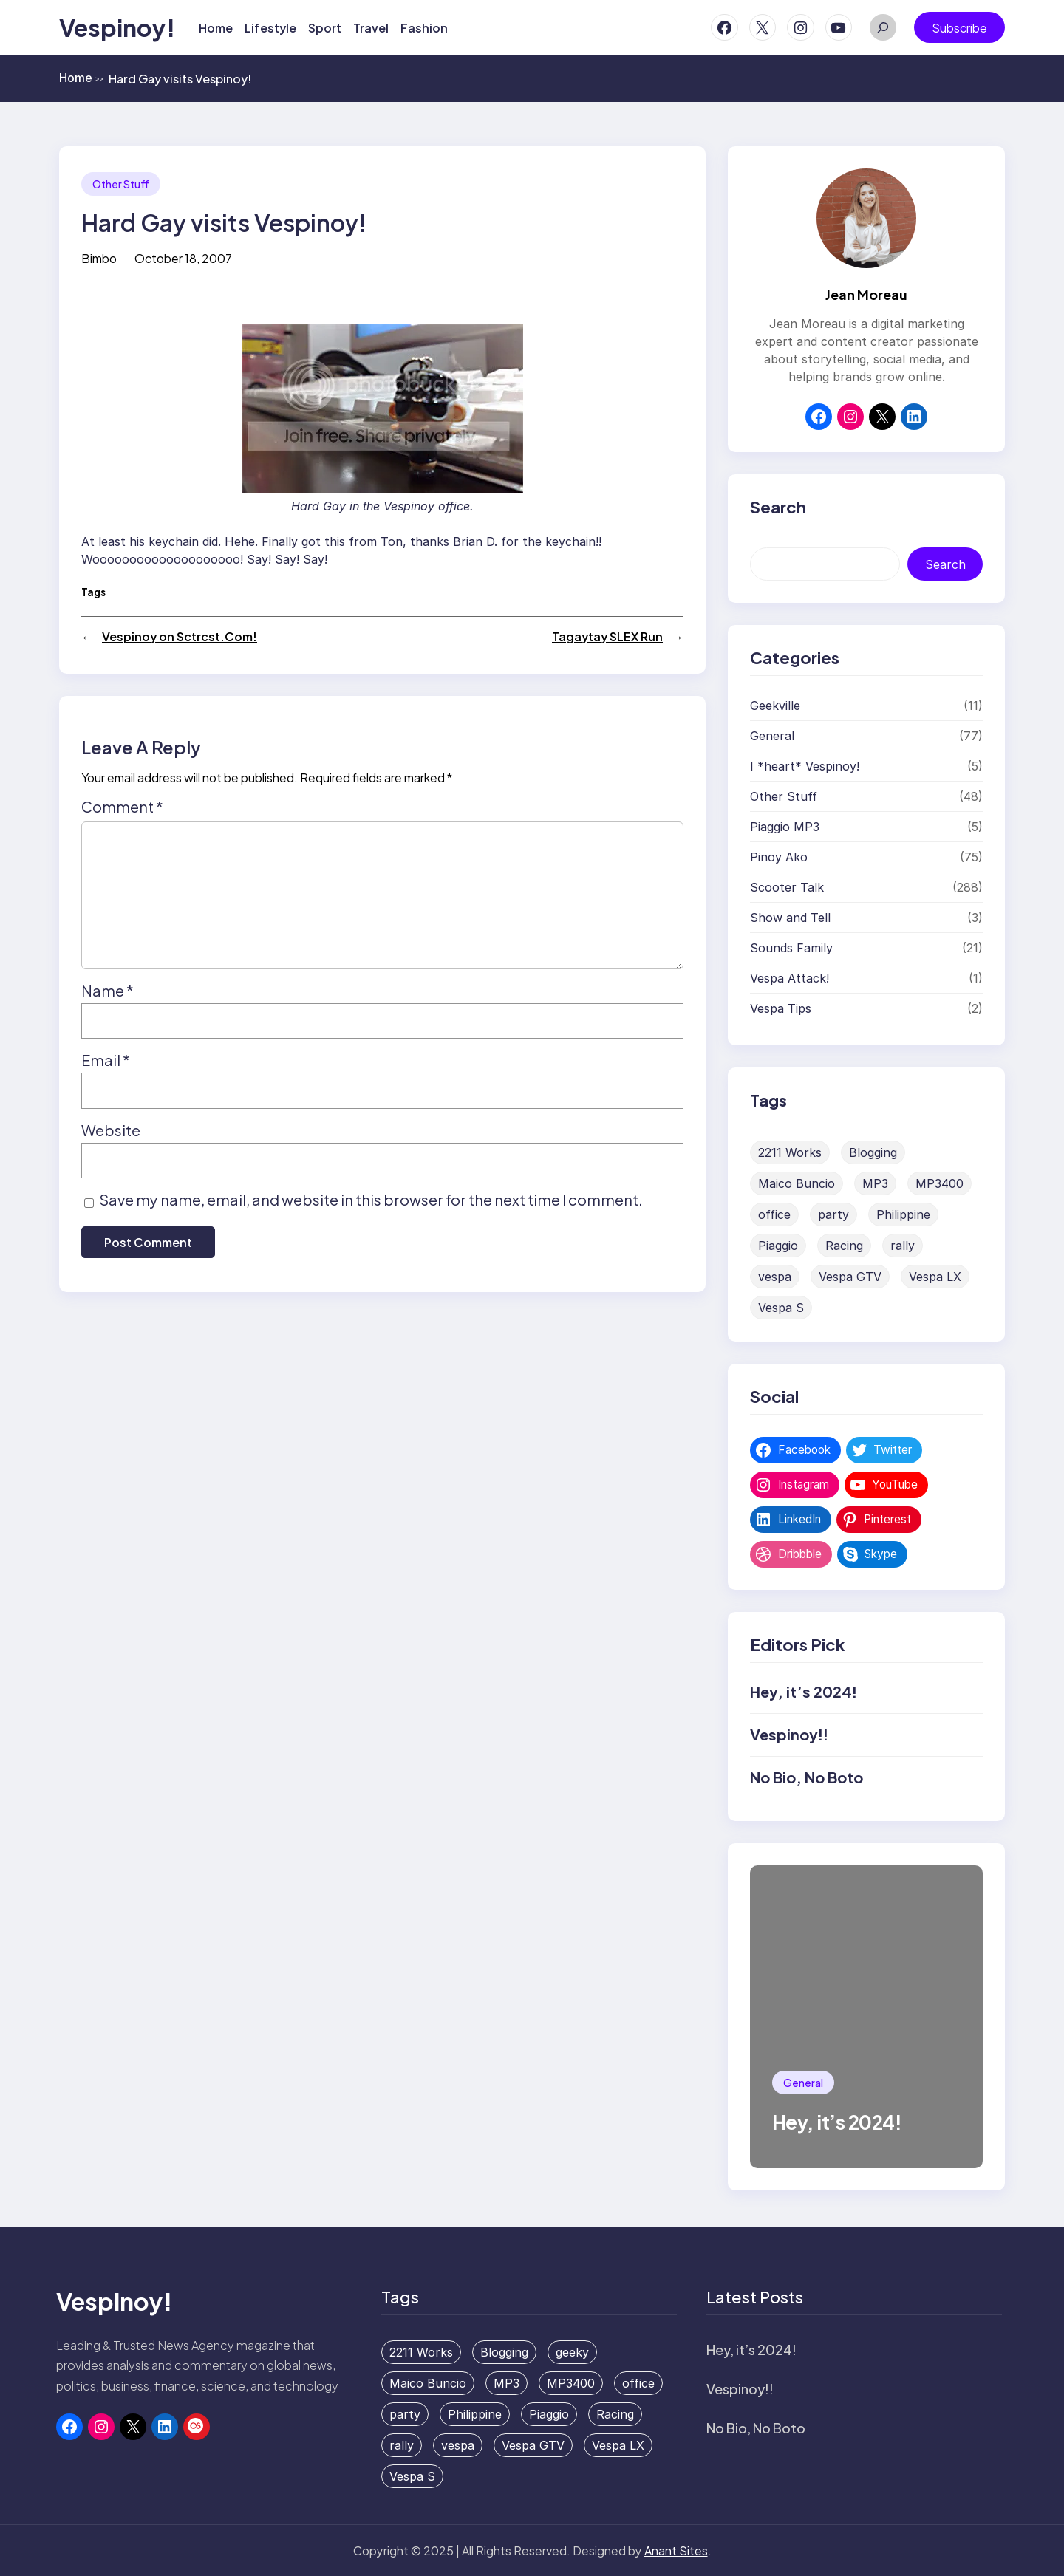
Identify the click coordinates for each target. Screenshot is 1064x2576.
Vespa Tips (780, 1008)
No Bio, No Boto (806, 1777)
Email (105, 1059)
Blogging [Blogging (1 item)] (873, 1152)
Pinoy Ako (779, 857)
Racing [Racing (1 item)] (844, 1245)
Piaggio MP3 (784, 826)
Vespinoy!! (789, 1734)
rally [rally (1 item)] (902, 1245)
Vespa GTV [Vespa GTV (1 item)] (850, 1276)
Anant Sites (676, 2550)
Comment (122, 806)
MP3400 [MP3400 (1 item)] (939, 1183)
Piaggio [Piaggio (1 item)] (778, 1245)
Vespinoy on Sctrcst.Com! (179, 636)
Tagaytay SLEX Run (607, 636)
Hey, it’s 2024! (803, 1691)
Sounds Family (791, 947)
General (772, 735)
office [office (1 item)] (774, 1214)
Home (81, 77)
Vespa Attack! (789, 978)
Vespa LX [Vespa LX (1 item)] (935, 1276)
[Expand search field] (883, 27)
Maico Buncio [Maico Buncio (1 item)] (796, 1183)
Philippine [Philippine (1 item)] (903, 1214)
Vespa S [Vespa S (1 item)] (781, 1307)
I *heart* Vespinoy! (804, 766)
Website (110, 1130)
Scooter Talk (787, 887)
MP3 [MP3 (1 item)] (875, 1183)
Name (107, 990)
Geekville (775, 705)
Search (945, 564)
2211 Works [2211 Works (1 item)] (790, 1152)
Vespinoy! (117, 27)
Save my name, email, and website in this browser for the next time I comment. (371, 1199)
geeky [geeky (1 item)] (572, 2352)
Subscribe (959, 27)
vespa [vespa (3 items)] (774, 1276)
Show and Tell (790, 917)
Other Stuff (120, 184)
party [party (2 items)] (833, 1214)
